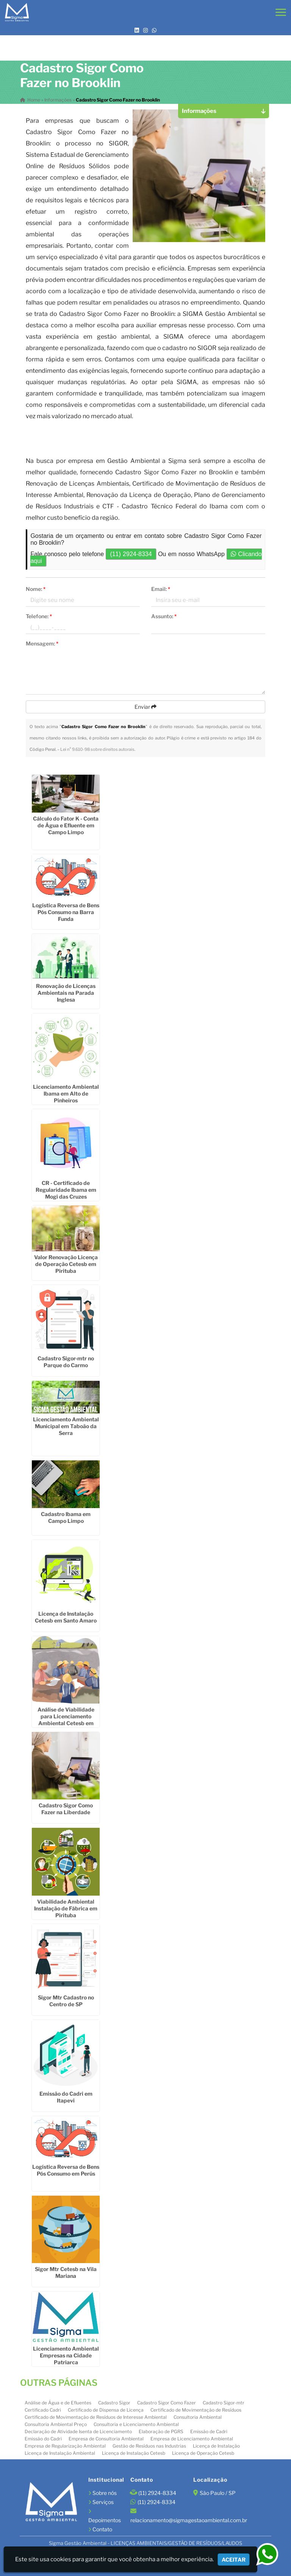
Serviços (103, 2502)
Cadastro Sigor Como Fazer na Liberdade (66, 1808)
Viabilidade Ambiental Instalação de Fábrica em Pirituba (65, 1908)
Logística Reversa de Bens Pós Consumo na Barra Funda (65, 912)
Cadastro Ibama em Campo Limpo (66, 1517)
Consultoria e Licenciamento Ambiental (136, 2424)
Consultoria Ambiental (198, 2417)
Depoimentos (104, 2520)
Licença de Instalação (216, 2446)
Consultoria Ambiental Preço (56, 2424)
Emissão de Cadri (208, 2431)
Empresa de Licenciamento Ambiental (191, 2439)
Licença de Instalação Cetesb (133, 2453)
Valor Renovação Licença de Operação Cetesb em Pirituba (66, 1264)
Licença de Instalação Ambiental (60, 2453)
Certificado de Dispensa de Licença (106, 2410)
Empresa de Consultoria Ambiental (106, 2439)
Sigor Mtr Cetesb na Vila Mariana (66, 2272)
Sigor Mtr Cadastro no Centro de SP (66, 2000)
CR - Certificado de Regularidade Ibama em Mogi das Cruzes (66, 1190)
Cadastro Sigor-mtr (223, 2403)
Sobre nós (104, 2493)
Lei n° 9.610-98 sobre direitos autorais (97, 749)
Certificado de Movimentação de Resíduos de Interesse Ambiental (96, 2417)
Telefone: (39, 616)
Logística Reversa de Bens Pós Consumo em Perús (65, 2170)
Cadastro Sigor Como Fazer (166, 2403)
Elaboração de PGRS (161, 2431)
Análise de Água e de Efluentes (58, 2403)
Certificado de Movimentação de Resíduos (195, 2410)
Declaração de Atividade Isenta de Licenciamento (78, 2431)
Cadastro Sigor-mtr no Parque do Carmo (66, 1361)
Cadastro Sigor (114, 2403)
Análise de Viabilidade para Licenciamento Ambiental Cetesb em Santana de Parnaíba (66, 1719)
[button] (280, 12)
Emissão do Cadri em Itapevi (65, 2097)
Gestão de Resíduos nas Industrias (149, 2446)
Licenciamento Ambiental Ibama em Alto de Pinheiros (66, 1093)
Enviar (145, 706)
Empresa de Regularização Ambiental (65, 2446)
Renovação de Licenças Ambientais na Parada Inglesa (65, 993)
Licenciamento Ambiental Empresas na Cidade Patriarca (66, 2355)
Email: (160, 589)
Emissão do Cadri (43, 2439)
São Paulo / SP (218, 2493)
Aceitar (234, 2559)
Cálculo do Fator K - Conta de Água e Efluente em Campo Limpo (66, 825)
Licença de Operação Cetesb (203, 2453)
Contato (102, 2529)
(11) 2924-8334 (131, 554)
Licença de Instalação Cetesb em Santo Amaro (66, 1617)
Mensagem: (42, 643)
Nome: (35, 589)
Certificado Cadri (43, 2410)
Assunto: (164, 616)
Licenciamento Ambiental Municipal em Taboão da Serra (66, 1426)
